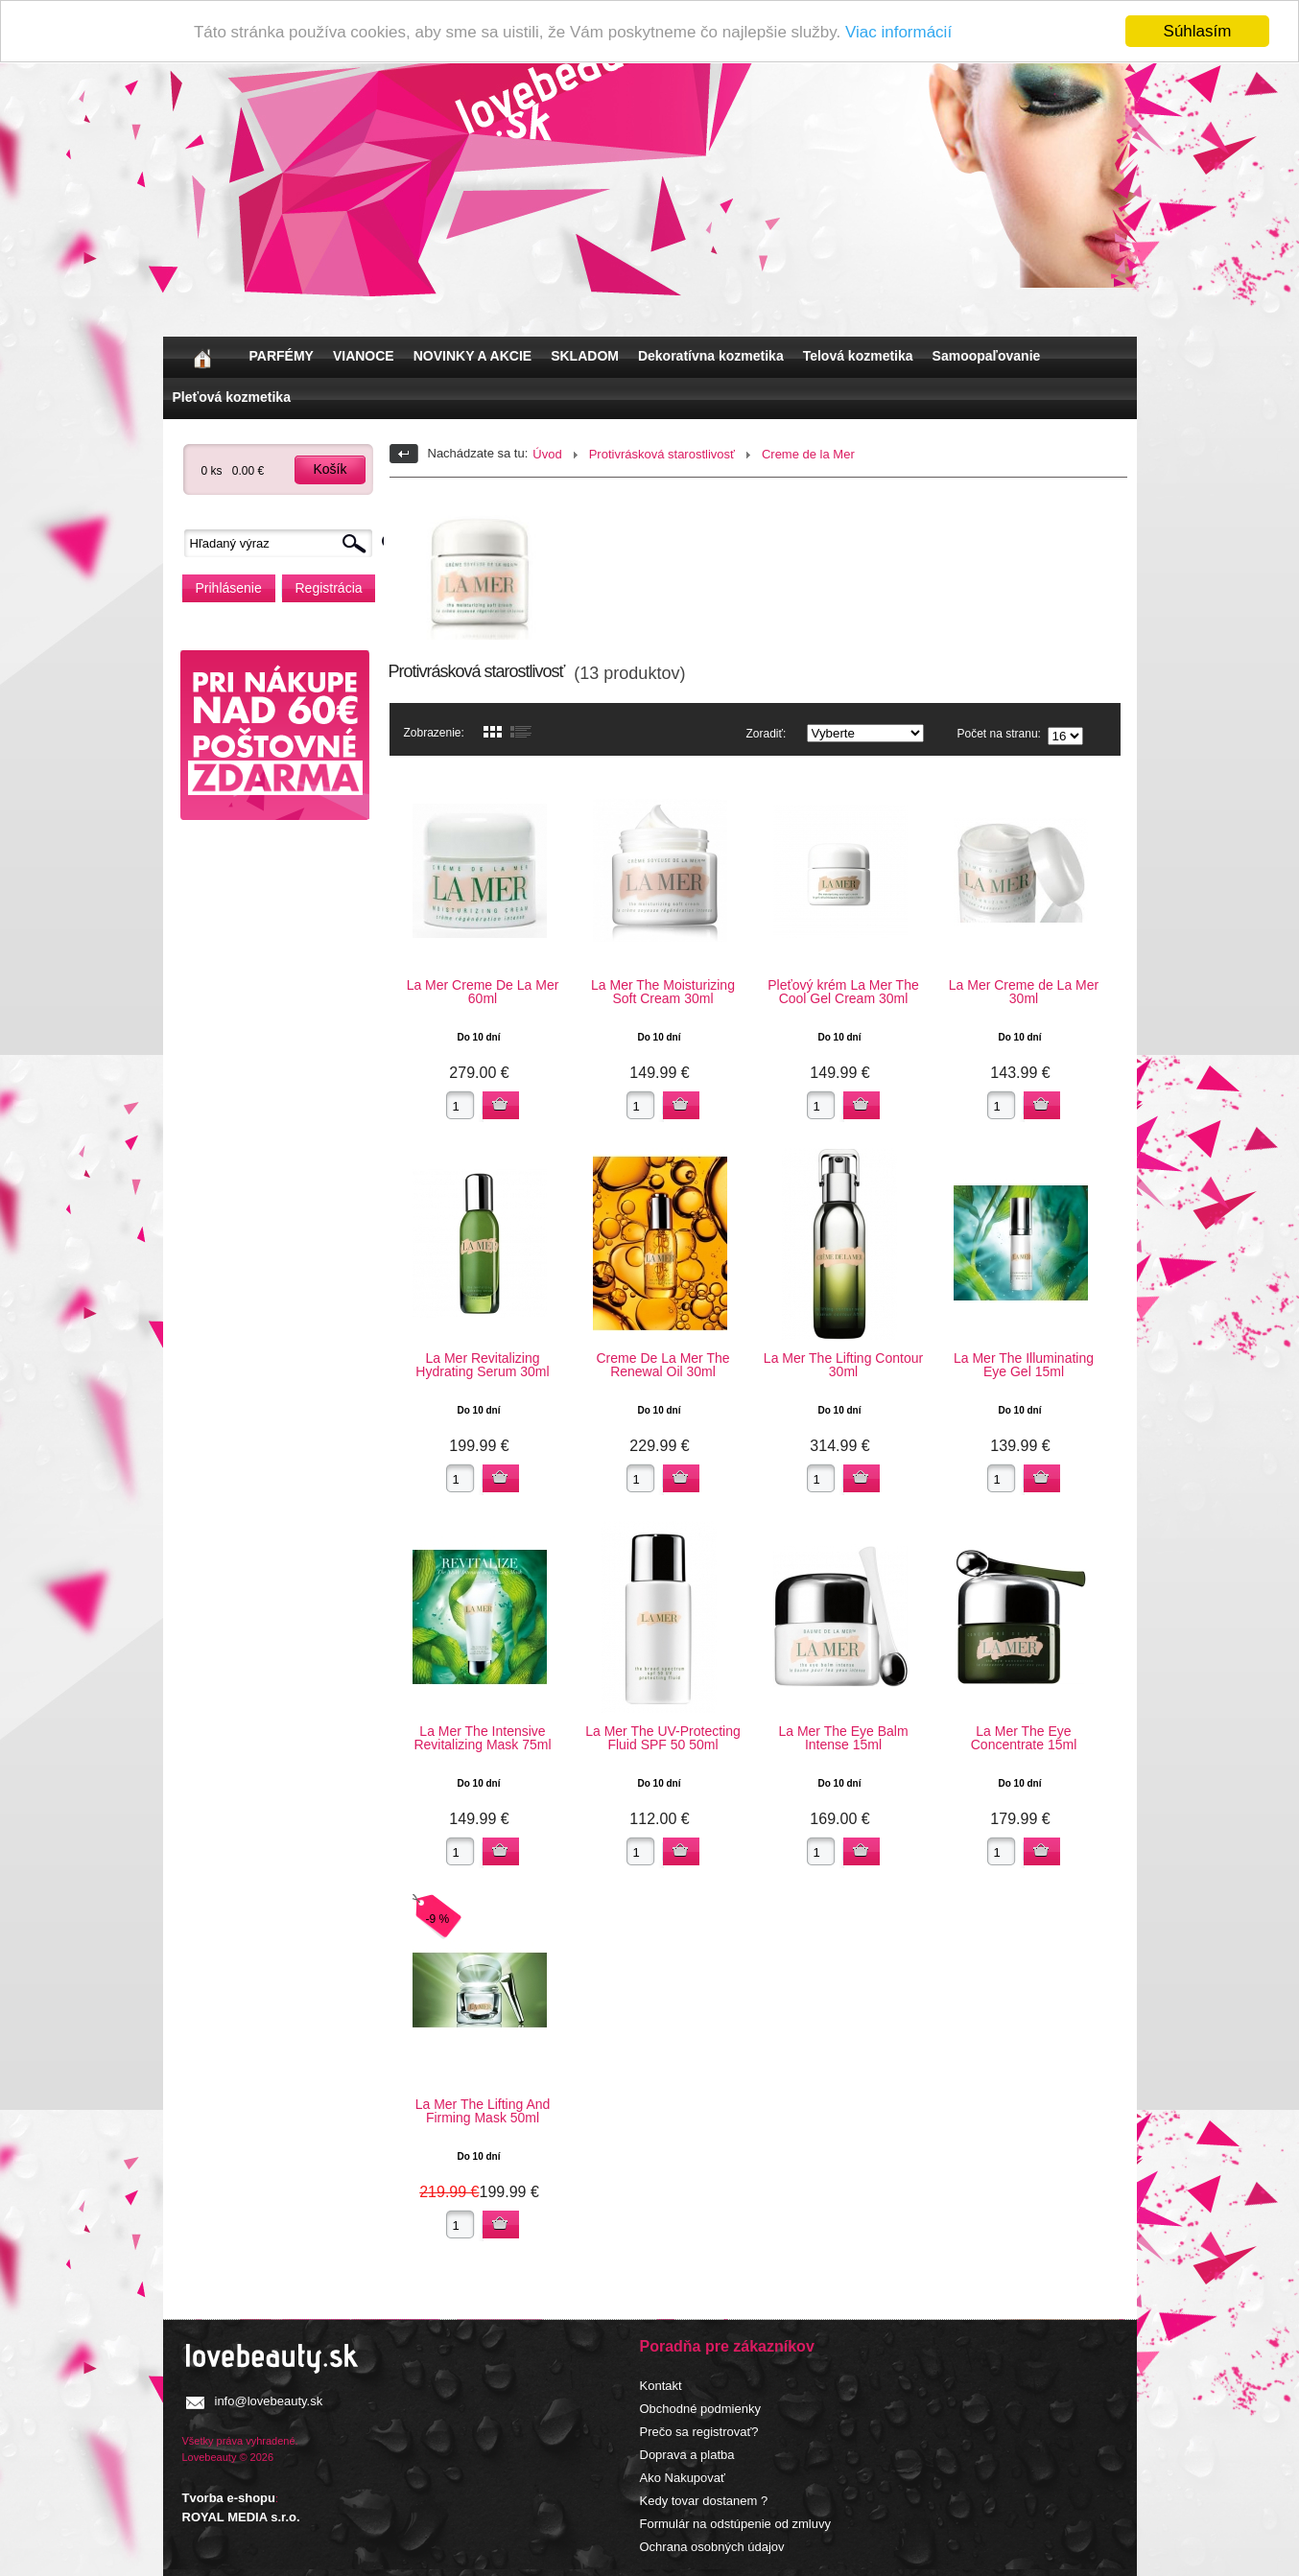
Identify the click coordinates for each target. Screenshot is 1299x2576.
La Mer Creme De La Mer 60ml (483, 991)
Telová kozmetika (858, 355)
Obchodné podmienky (700, 2408)
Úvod (546, 454)
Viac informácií (898, 32)
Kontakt (661, 2385)
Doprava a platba (687, 2454)
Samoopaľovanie (987, 355)
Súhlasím (1198, 31)
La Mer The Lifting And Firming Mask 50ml (483, 2110)
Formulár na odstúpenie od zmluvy (735, 2524)
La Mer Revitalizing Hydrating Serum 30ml (482, 1364)
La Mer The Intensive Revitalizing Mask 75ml (482, 1737)
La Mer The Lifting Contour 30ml (843, 1364)
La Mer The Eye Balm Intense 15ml (843, 1737)
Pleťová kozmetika (232, 397)
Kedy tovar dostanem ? (704, 2501)
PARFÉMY (281, 355)
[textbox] (283, 543)
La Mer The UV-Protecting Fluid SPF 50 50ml (663, 1737)
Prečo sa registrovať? (699, 2431)
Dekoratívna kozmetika (711, 355)
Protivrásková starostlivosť (662, 454)
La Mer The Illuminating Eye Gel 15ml (1024, 1364)
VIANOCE (363, 355)
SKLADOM (585, 355)
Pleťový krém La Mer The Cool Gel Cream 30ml (843, 991)
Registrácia (329, 588)
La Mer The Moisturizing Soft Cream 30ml (663, 991)
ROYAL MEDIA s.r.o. (241, 2517)
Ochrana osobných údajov (712, 2547)
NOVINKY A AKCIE (472, 355)
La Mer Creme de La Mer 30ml (1023, 991)
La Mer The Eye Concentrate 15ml (1024, 1737)
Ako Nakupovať (682, 2478)
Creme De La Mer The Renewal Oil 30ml (662, 1364)
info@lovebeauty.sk (269, 2401)
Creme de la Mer (808, 454)
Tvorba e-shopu (229, 2498)
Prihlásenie (229, 588)
